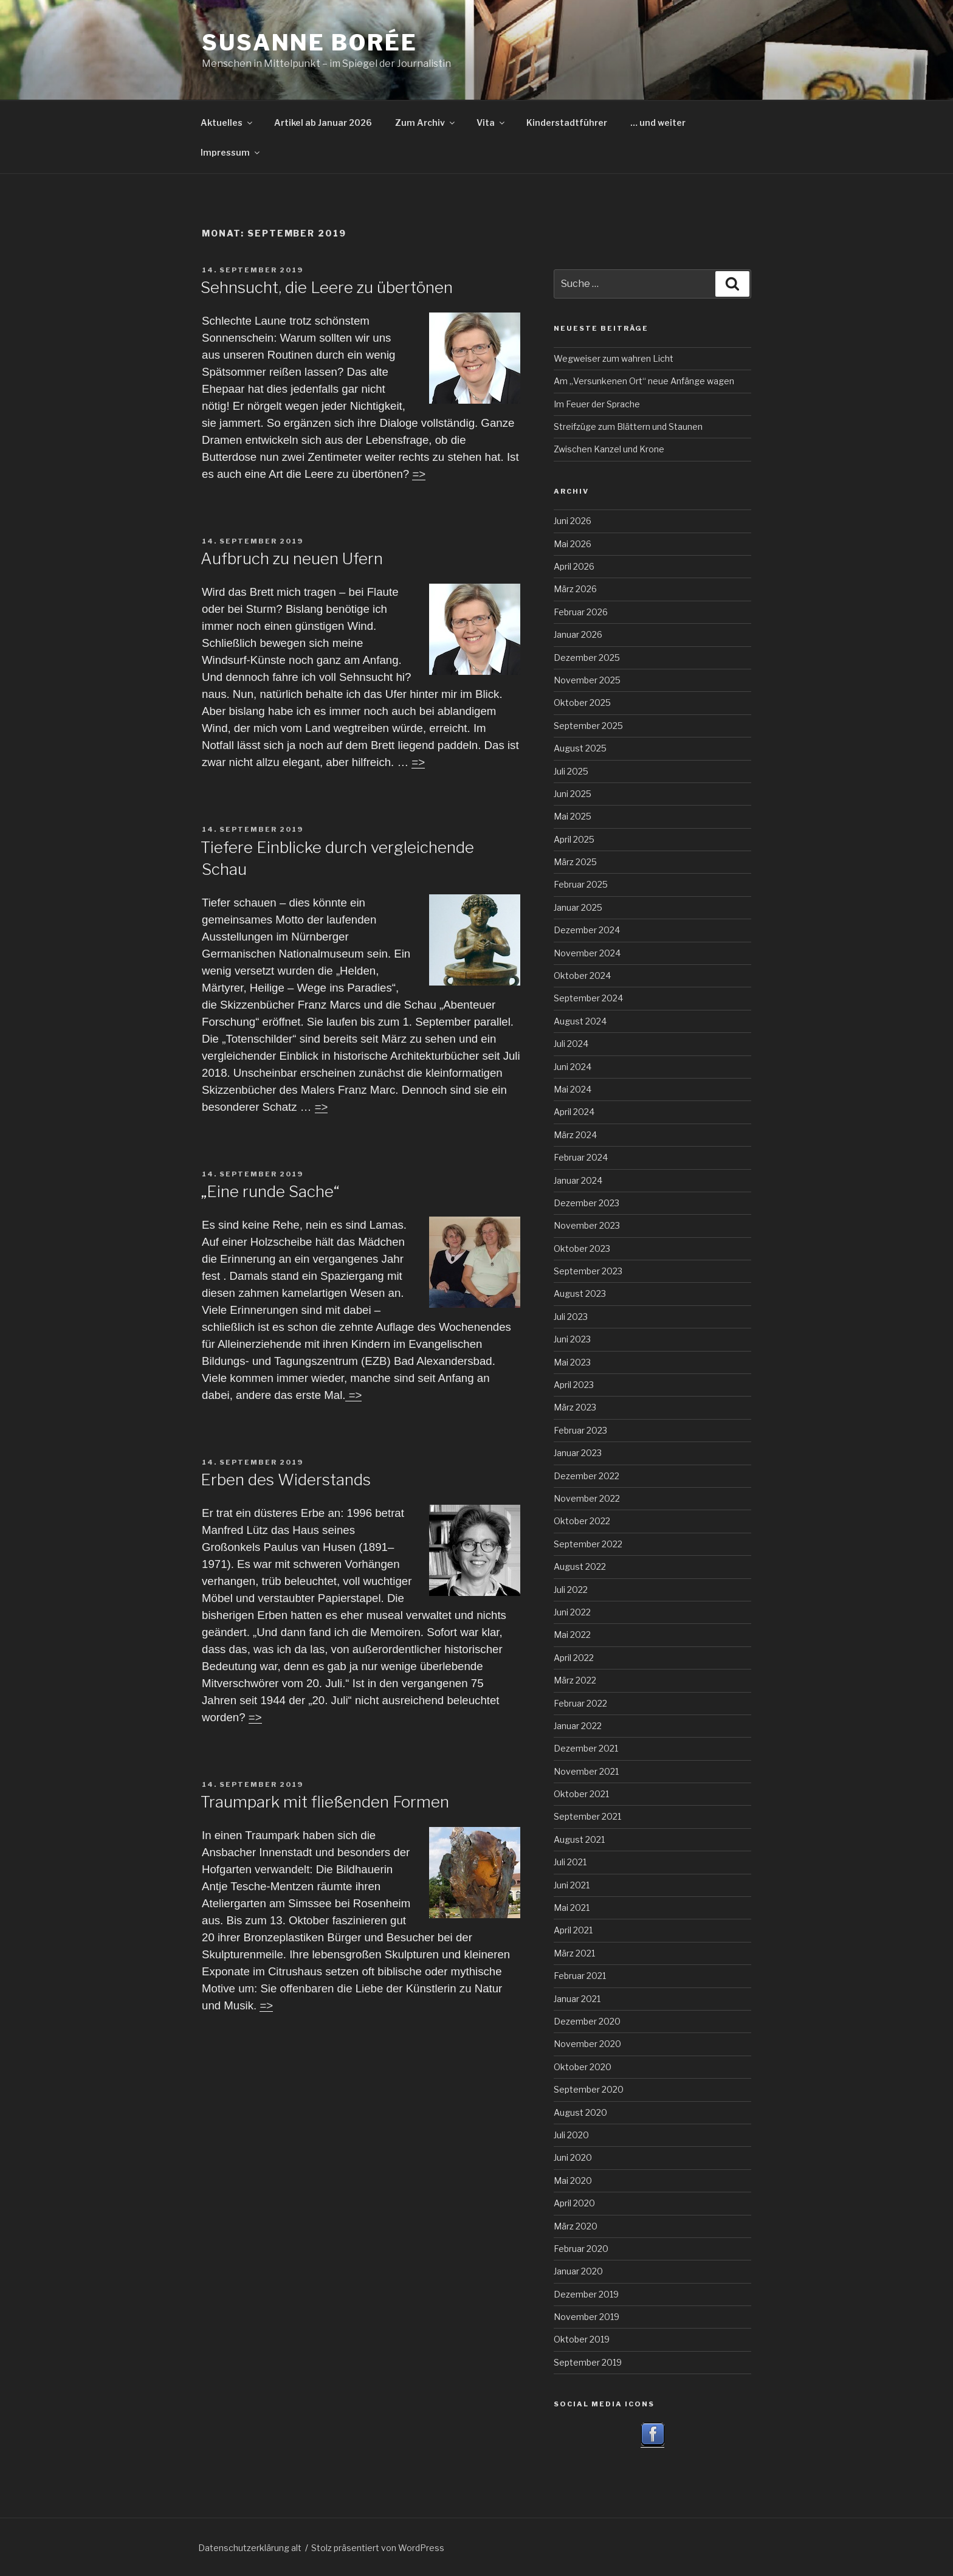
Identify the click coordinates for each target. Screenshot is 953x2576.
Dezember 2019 (586, 2294)
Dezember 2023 (586, 1203)
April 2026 (574, 566)
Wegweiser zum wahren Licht (613, 358)
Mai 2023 (572, 1362)
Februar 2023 (580, 1430)
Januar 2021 (577, 1999)
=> (418, 474)
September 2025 (588, 725)
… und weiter (658, 122)
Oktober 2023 (582, 1248)
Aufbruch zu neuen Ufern (292, 558)
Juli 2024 (571, 1043)
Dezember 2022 (586, 1476)
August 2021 (579, 1839)
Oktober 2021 (581, 1794)
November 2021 (586, 1771)
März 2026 (575, 589)
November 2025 (587, 680)
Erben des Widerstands (286, 1479)
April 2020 (574, 2203)
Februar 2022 (580, 1703)
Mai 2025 (572, 816)
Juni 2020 (573, 2157)
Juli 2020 (571, 2135)
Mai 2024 (572, 1089)
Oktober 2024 (582, 975)
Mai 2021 (572, 1907)
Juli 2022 (571, 1589)
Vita (491, 122)
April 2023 (574, 1385)
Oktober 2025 (582, 702)
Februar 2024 (581, 1157)
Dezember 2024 (587, 930)
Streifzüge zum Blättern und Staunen (628, 426)
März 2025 (575, 862)
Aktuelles (227, 122)
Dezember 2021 (586, 1748)
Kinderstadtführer (566, 122)
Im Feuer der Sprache (597, 404)
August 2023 (580, 1293)
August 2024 (580, 1021)
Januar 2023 (578, 1453)
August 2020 (580, 2112)
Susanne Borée (309, 42)
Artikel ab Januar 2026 (323, 122)
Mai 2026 (572, 544)
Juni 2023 (572, 1339)
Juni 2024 (572, 1067)
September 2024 (588, 998)
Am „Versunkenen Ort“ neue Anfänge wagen (644, 381)
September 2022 (588, 1544)
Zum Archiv (425, 122)
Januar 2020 (578, 2271)
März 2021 (574, 1953)
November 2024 (587, 953)
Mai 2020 (573, 2180)
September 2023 (588, 1271)
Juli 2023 (571, 1316)
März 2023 (575, 1407)
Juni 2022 (572, 1612)
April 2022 (574, 1657)
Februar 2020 (581, 2248)
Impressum (231, 152)
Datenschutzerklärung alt (249, 2548)
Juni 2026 (572, 521)
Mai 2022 (572, 1634)
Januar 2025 (578, 907)
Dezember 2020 (587, 2021)
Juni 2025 (572, 794)
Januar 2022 (578, 1726)
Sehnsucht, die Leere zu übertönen (327, 287)
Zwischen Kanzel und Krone (609, 449)
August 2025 (580, 748)
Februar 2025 (581, 884)
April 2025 (574, 839)
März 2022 (575, 1680)
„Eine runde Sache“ (270, 1191)
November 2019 (586, 2317)
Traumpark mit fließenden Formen (325, 1801)
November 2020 (587, 2044)
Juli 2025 (571, 771)
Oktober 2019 (582, 2339)
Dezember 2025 (587, 657)
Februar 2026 (581, 612)
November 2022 (587, 1498)
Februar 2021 (580, 1975)
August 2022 (580, 1566)
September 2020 (589, 2089)
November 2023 (587, 1225)
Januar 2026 (578, 634)
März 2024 (575, 1135)
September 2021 (587, 1816)
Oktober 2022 (582, 1521)
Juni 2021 (572, 1885)
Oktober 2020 (582, 2067)
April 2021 (573, 1930)
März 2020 (575, 2226)
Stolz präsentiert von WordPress (377, 2548)
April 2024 (574, 1112)
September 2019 (588, 2362)
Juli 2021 (570, 1862)
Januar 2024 (578, 1180)
